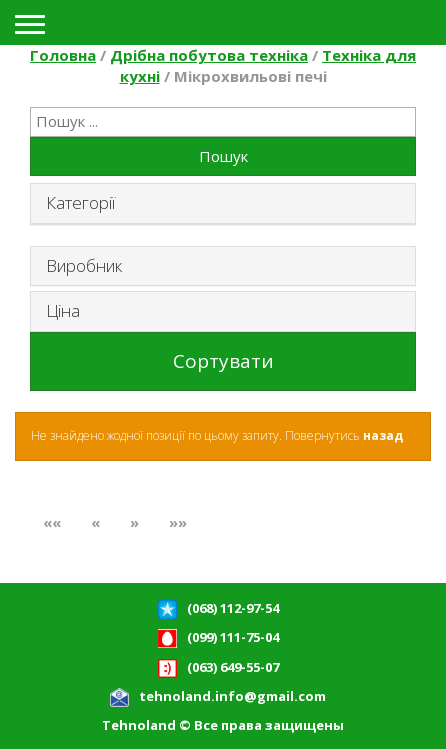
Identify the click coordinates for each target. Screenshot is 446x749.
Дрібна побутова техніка (209, 55)
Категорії (80, 202)
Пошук (223, 156)
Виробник (84, 265)
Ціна (63, 310)
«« (52, 522)
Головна (63, 55)
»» (178, 522)
